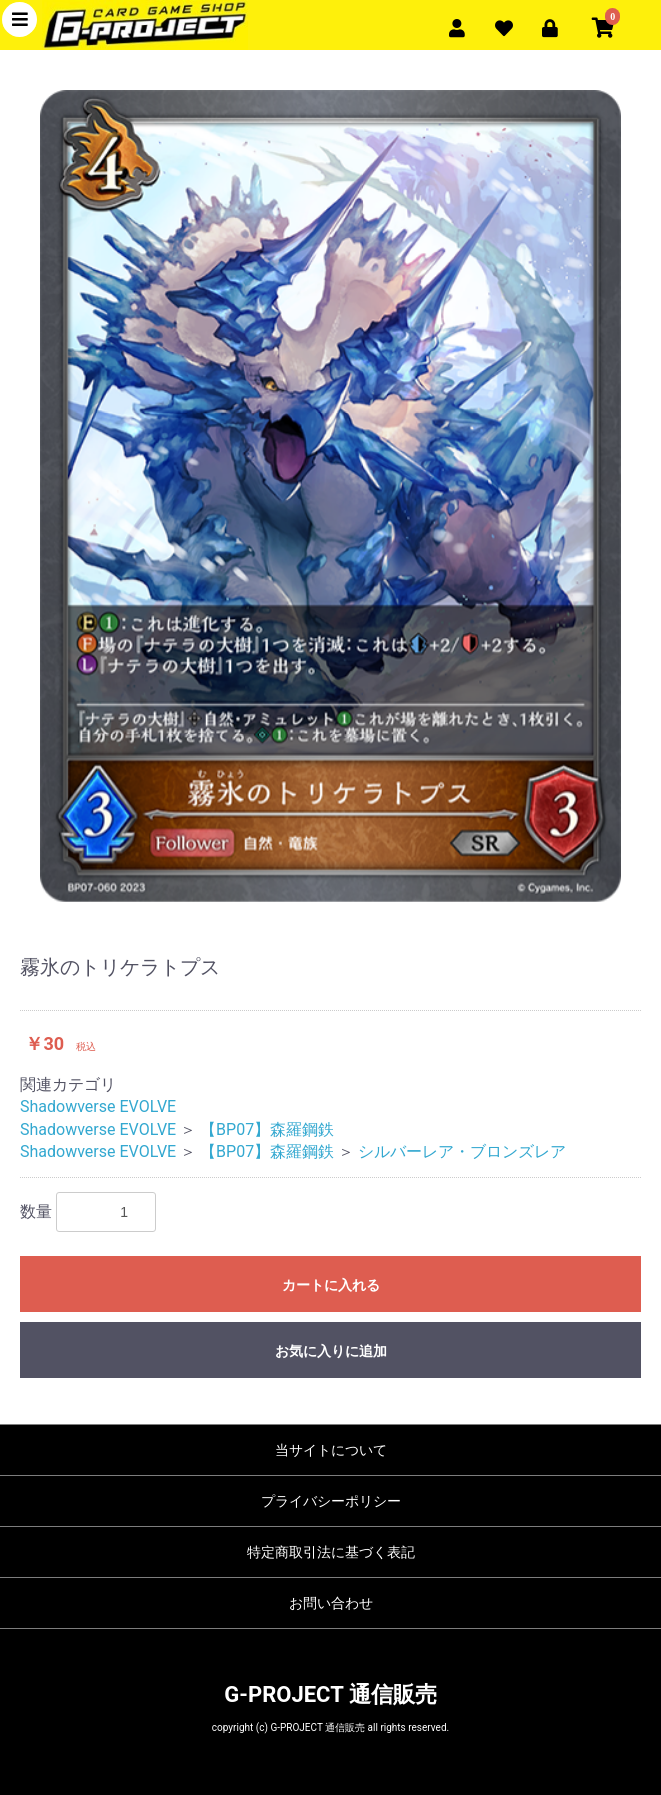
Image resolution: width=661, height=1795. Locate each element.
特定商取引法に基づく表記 (331, 1552)
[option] (330, 495)
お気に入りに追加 (331, 1351)
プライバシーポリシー (331, 1501)
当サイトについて (331, 1450)
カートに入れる (331, 1285)
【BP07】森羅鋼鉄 (267, 1129)
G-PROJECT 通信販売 (330, 1694)
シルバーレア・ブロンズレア (462, 1151)
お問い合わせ (331, 1603)
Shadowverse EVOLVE (98, 1106)
